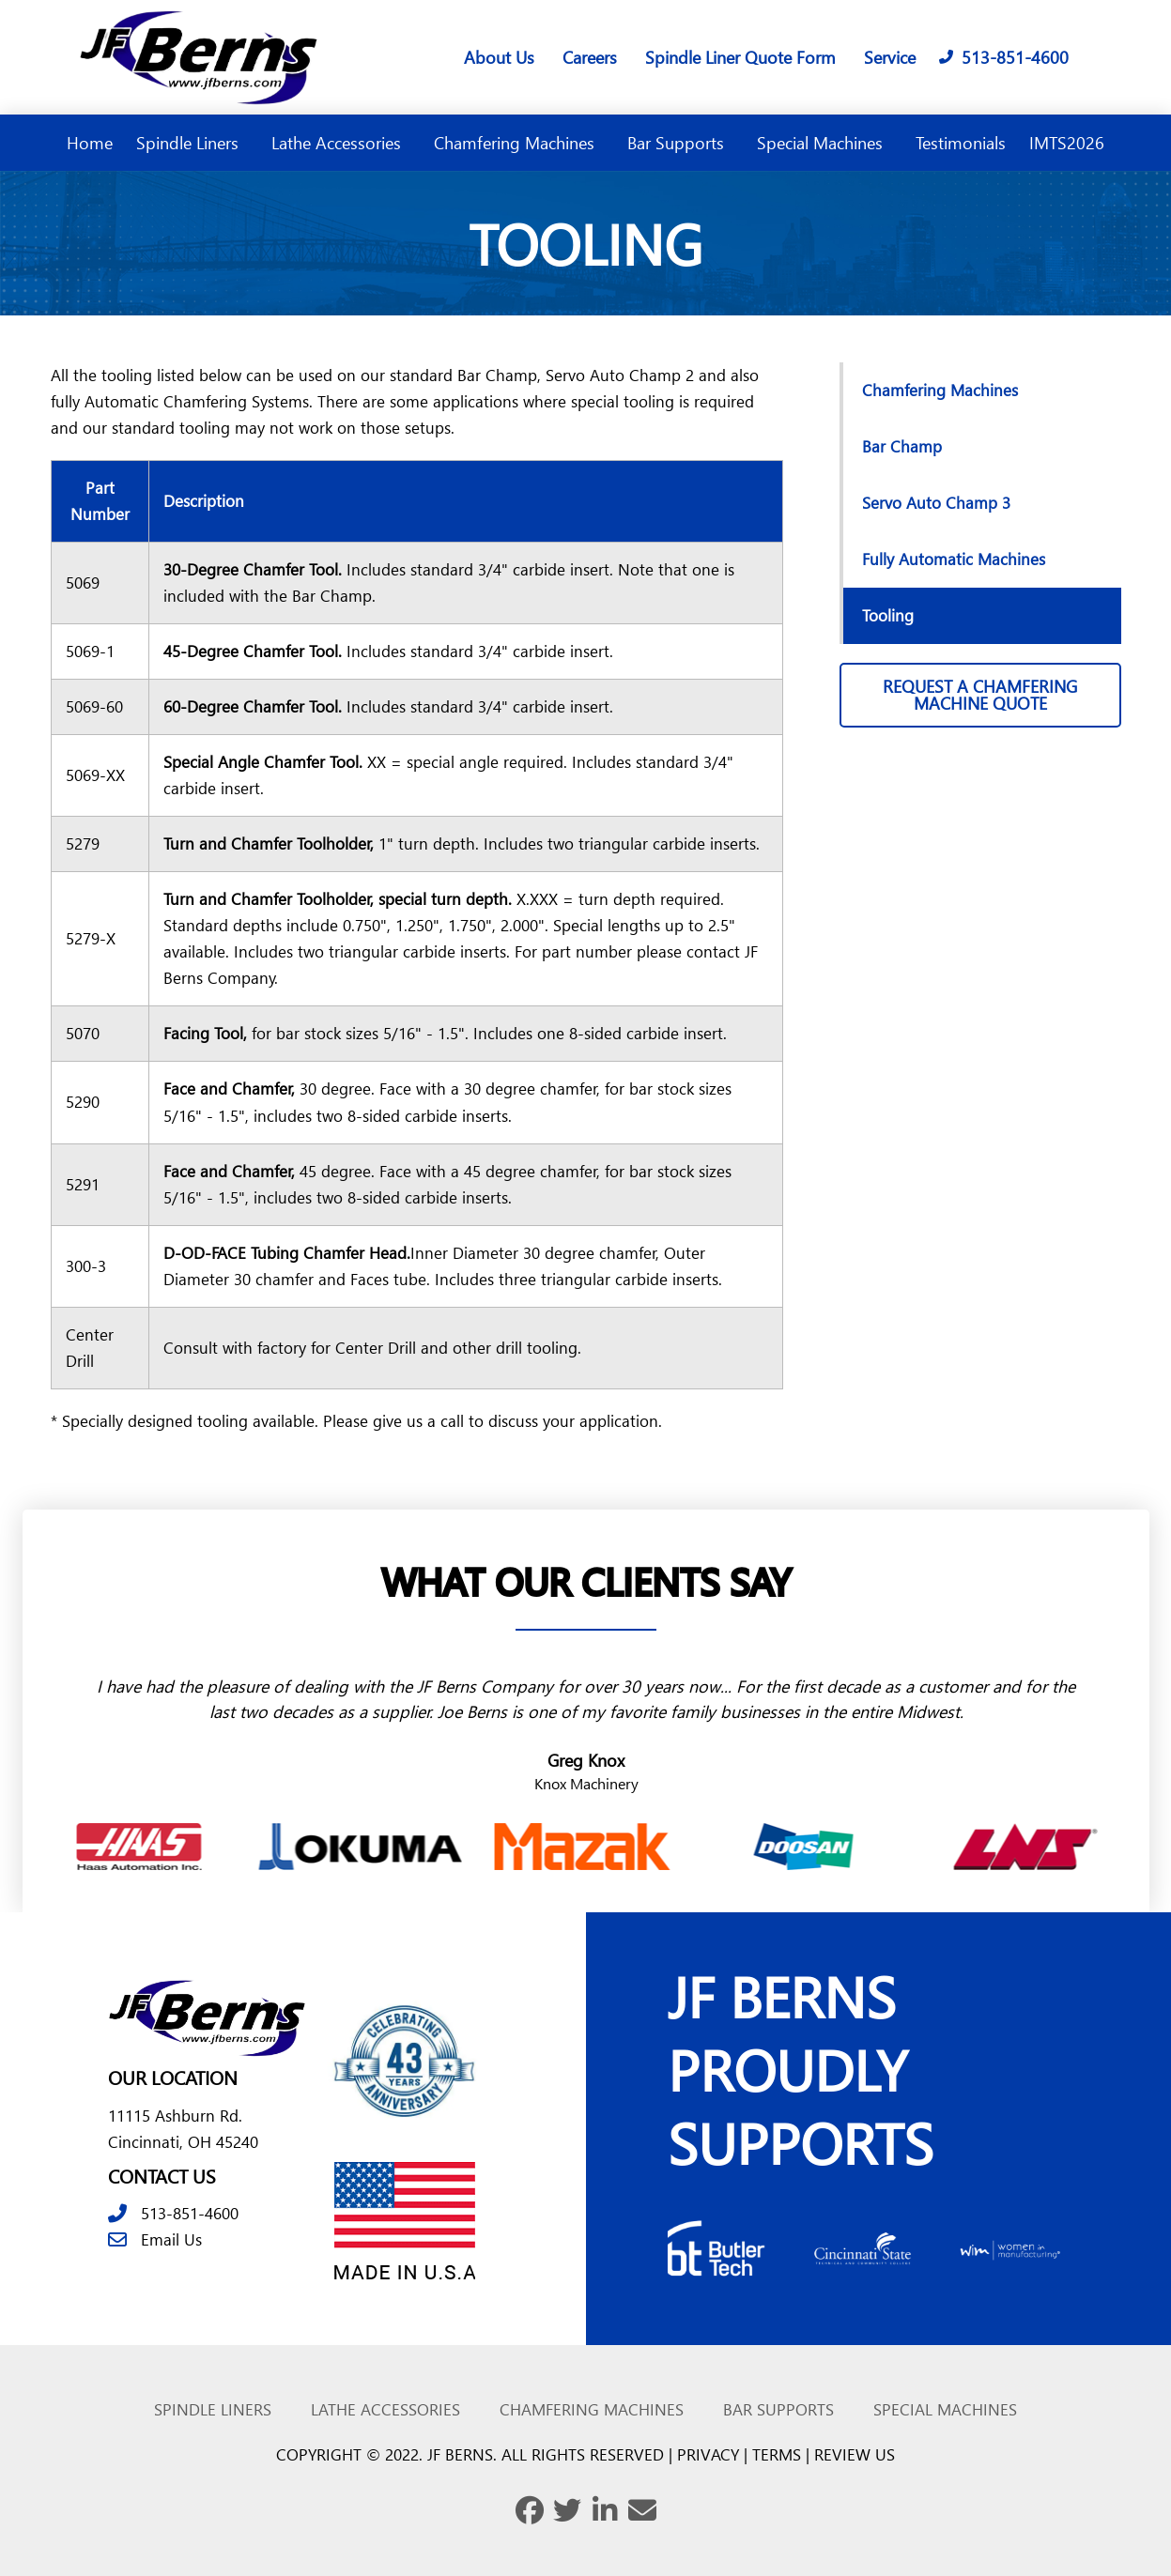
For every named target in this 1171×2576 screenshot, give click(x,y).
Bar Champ (902, 446)
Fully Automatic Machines (953, 559)
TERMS (776, 2454)
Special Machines (824, 142)
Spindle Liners (192, 142)
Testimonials (961, 142)
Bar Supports (680, 142)
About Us (499, 57)
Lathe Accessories (340, 142)
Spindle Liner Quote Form (740, 57)
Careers (589, 57)
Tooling (888, 615)
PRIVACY (708, 2454)
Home (90, 142)
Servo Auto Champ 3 (936, 503)
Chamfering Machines (519, 142)
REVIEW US (854, 2454)
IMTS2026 (1066, 142)
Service (890, 57)
